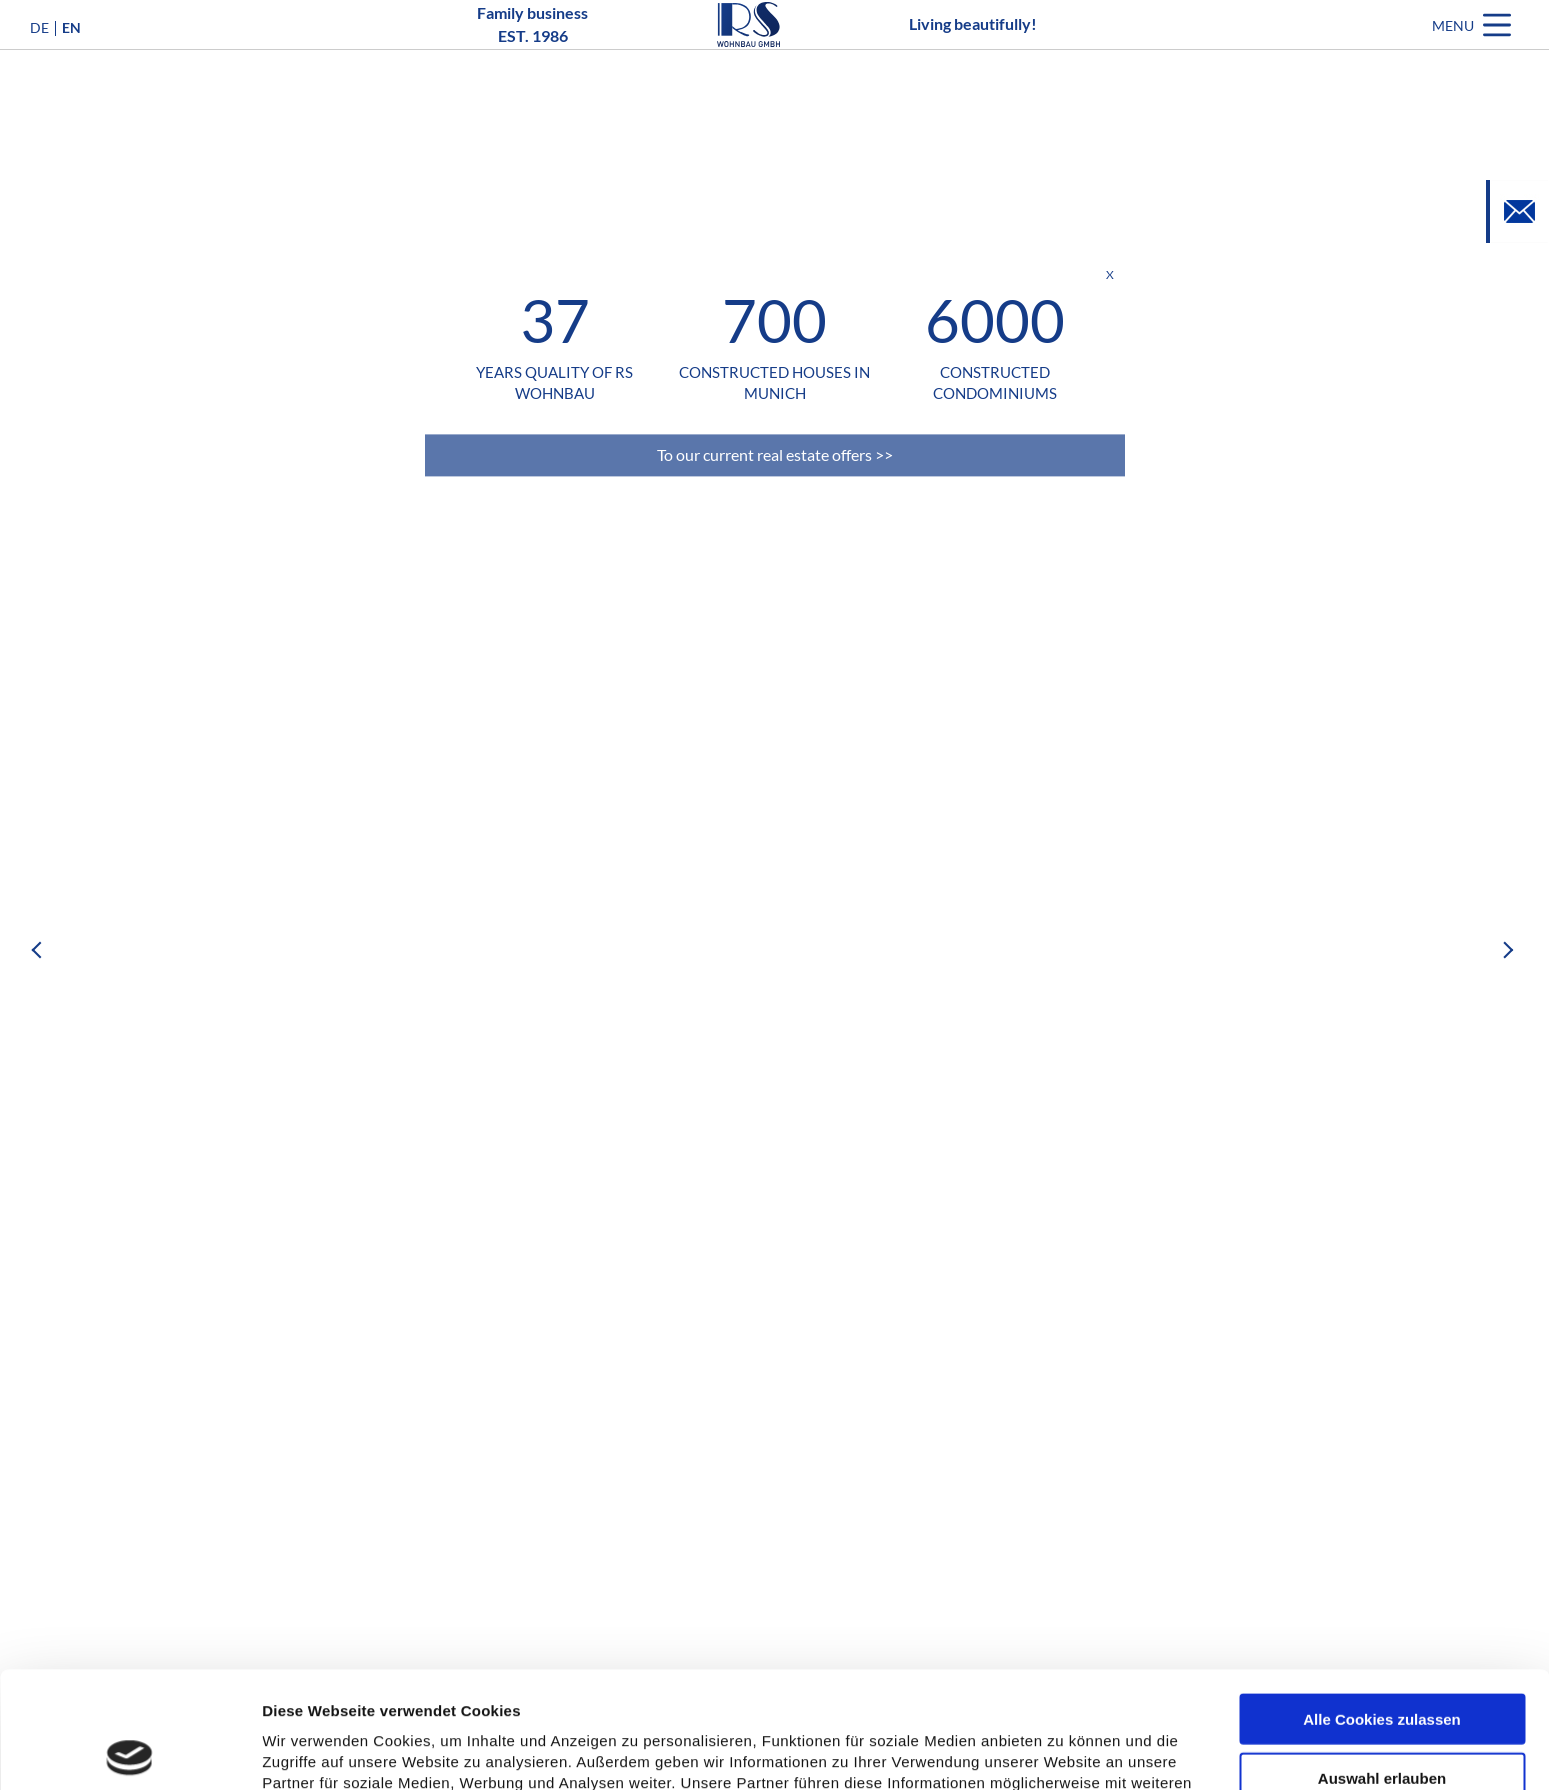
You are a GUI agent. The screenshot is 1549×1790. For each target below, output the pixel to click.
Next (1509, 950)
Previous (40, 950)
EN (71, 58)
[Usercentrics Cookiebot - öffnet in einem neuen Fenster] (129, 1751)
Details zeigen (1063, 1751)
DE (39, 58)
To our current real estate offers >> (775, 454)
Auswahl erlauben (1382, 1661)
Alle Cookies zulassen (1382, 1602)
